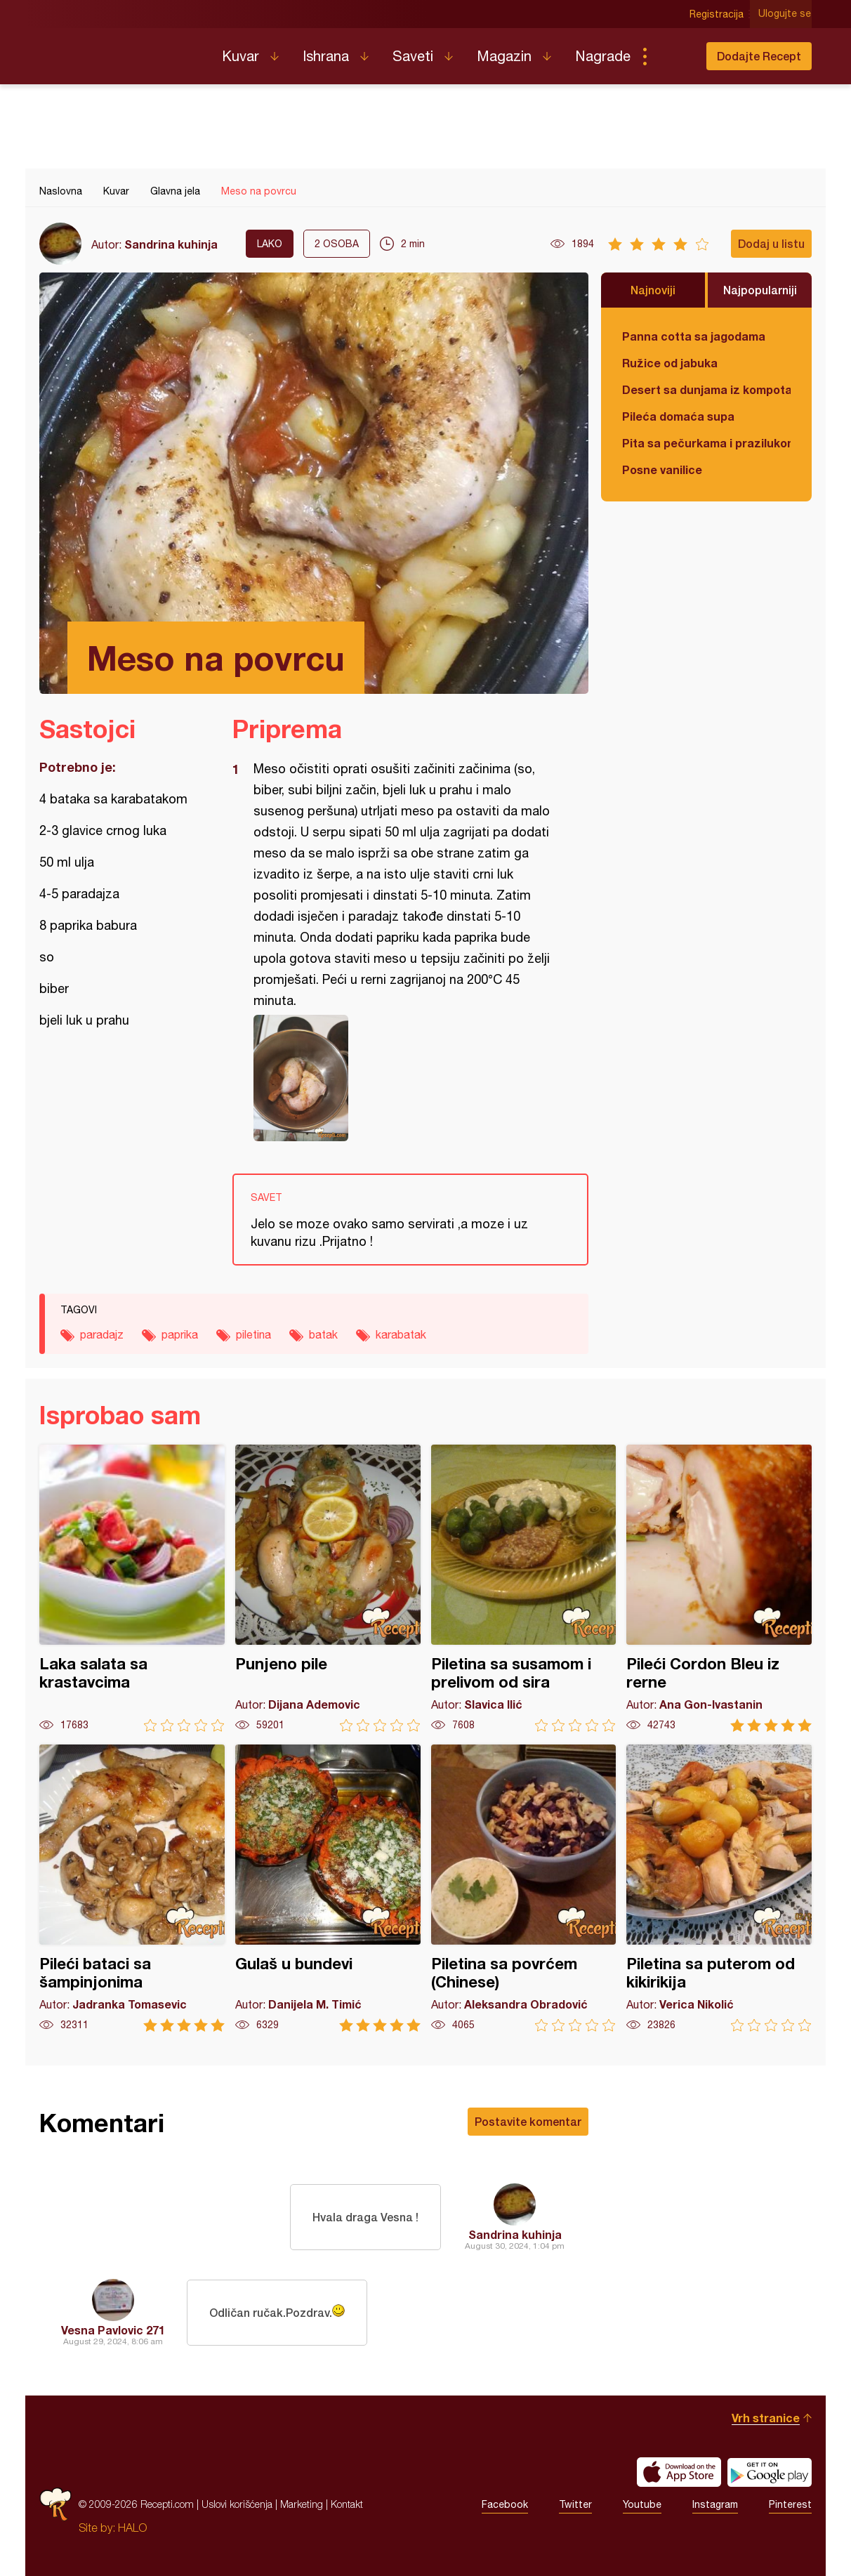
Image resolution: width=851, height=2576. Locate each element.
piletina (253, 1334)
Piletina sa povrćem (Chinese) (523, 1888)
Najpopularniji (760, 289)
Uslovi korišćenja (237, 2504)
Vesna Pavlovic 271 (113, 2330)
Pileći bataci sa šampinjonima (132, 1888)
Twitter (575, 2504)
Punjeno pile (328, 1588)
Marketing (301, 2504)
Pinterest (790, 2504)
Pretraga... (672, 56)
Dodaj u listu (771, 243)
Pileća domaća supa (678, 416)
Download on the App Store (679, 2472)
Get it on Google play (769, 2472)
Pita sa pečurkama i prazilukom (706, 442)
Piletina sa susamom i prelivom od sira (523, 1588)
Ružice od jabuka (670, 362)
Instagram (715, 2504)
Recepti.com (120, 50)
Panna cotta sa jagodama (693, 336)
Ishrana (326, 56)
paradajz (102, 1334)
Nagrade (603, 56)
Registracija (717, 14)
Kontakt (347, 2504)
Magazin (504, 56)
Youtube (642, 2504)
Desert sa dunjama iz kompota (706, 389)
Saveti (412, 56)
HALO (132, 2527)
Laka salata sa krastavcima (132, 1588)
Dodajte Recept (759, 56)
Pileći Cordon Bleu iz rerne (719, 1588)
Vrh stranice (766, 2417)
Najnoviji (653, 289)
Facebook (505, 2504)
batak (323, 1334)
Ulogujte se (785, 14)
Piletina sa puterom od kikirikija (719, 1888)
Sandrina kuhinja (171, 244)
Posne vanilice (662, 469)
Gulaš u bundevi (328, 1888)
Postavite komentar (528, 2121)
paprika (179, 1334)
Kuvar (240, 56)
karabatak (401, 1334)
